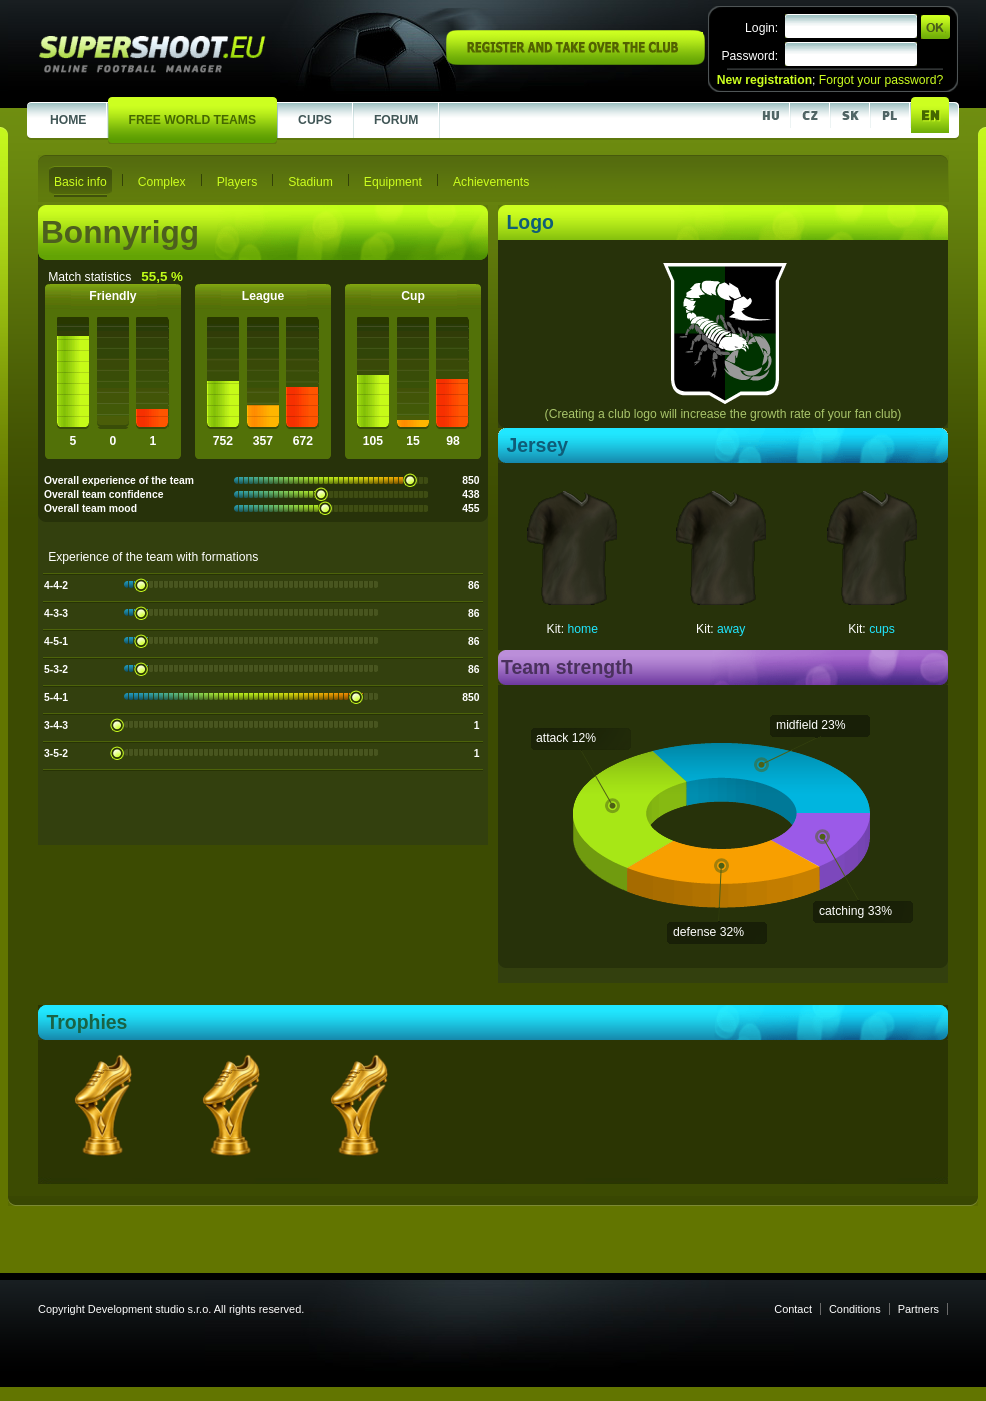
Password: (749, 56)
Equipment (393, 182)
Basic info (80, 182)
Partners (918, 1309)
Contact (793, 1309)
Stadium (310, 182)
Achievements (491, 182)
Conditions (855, 1309)
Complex (162, 182)
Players (237, 182)
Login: (761, 28)
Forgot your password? (881, 80)
